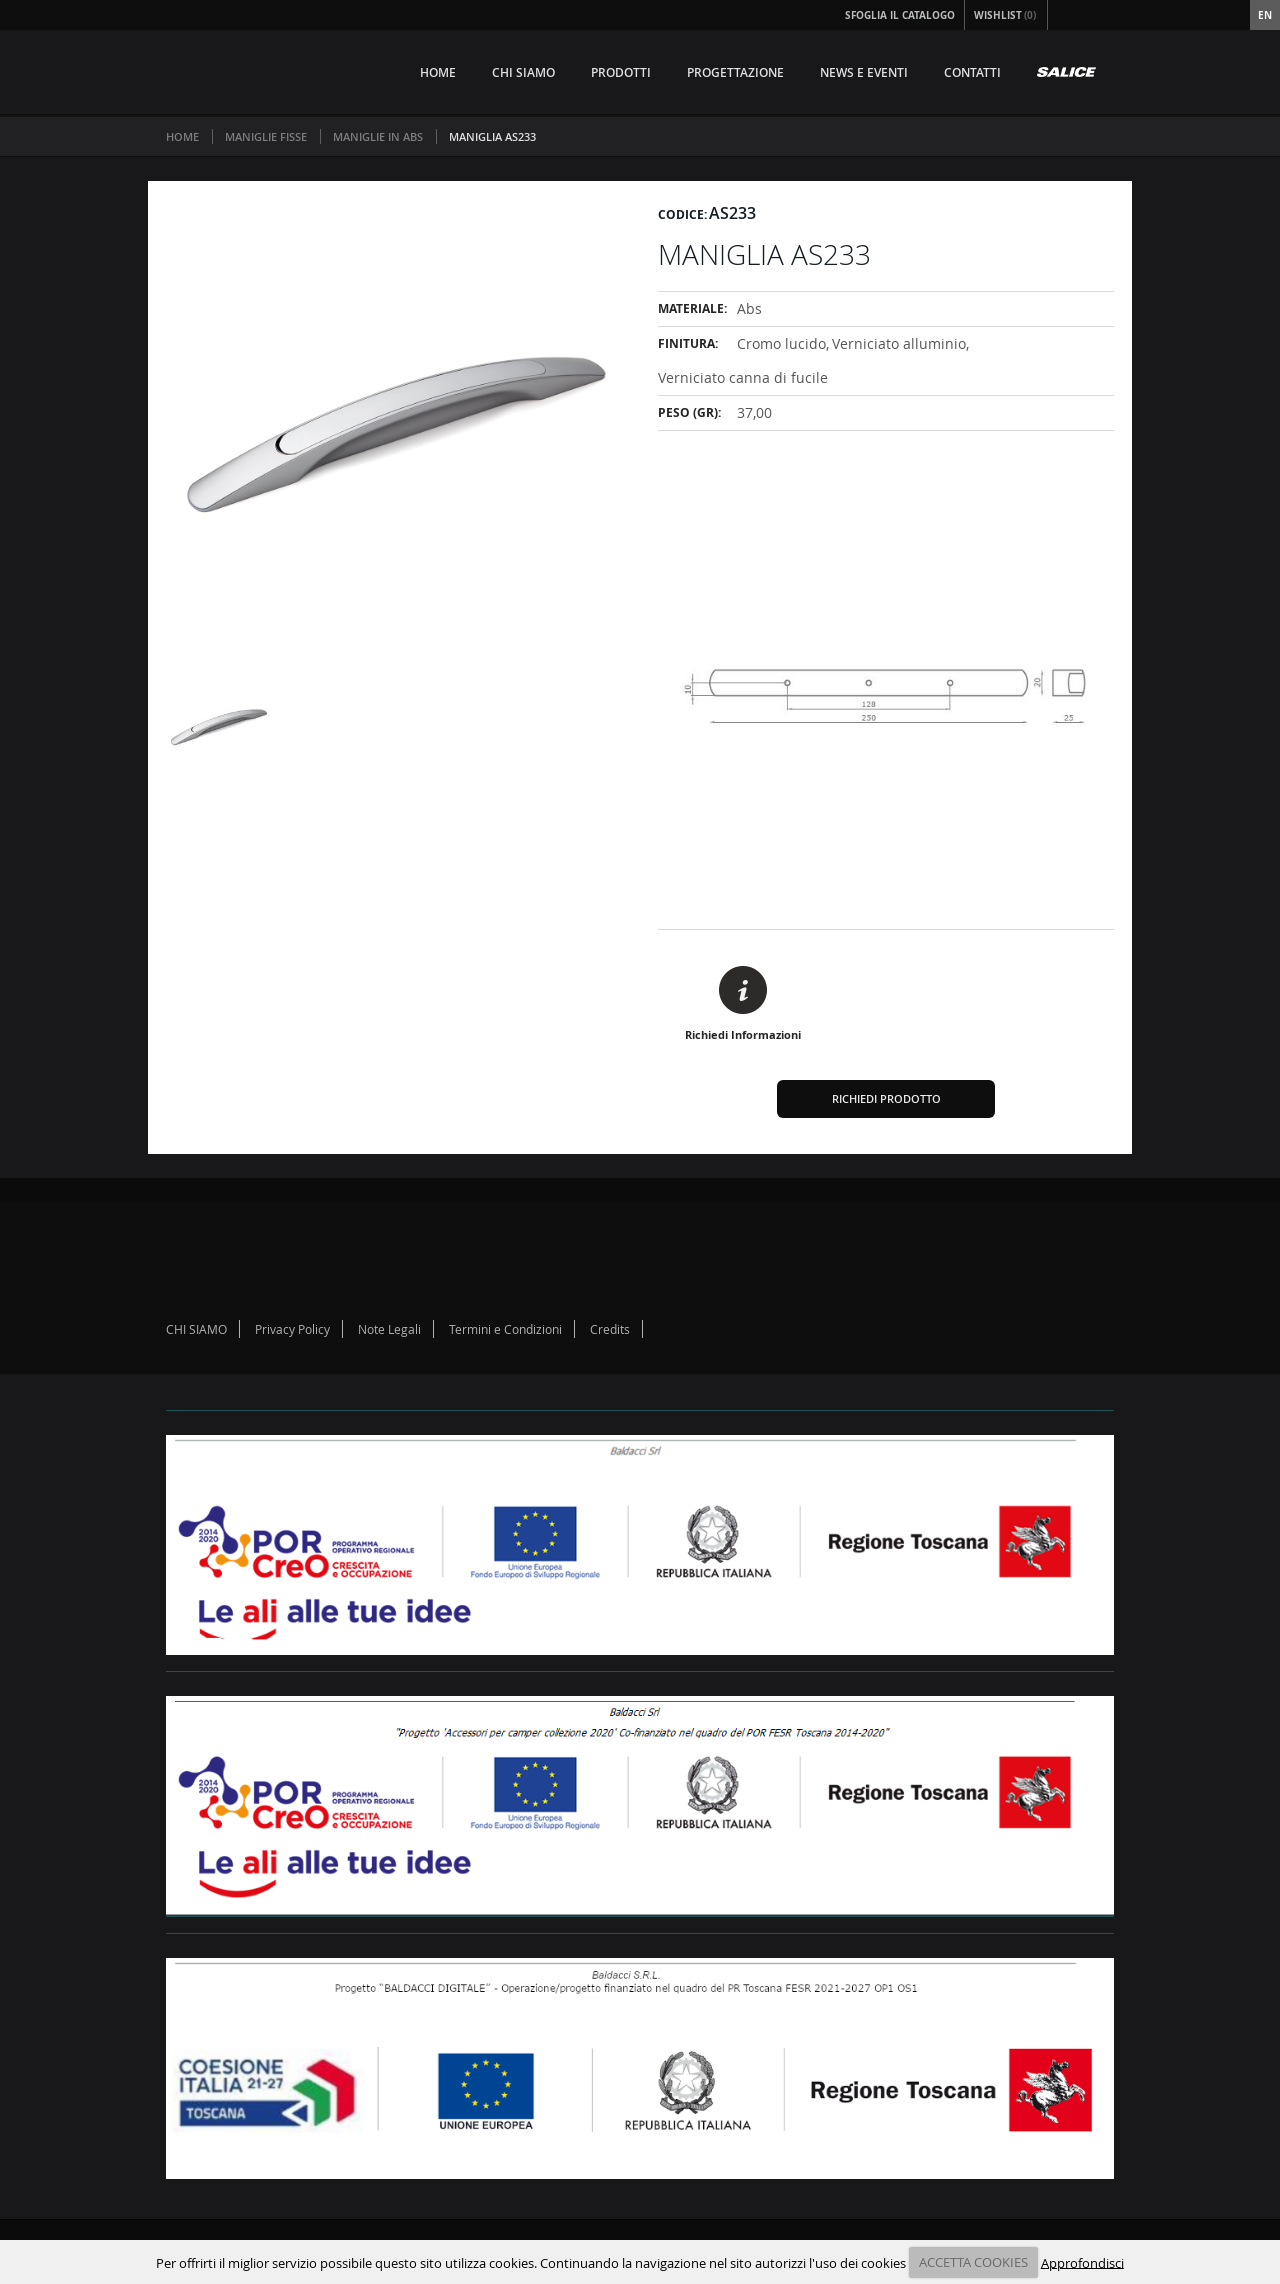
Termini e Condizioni (505, 1329)
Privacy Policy (292, 1329)
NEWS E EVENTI (864, 72)
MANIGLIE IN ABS (378, 136)
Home (182, 136)
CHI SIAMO (523, 72)
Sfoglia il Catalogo (900, 15)
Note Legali (389, 1329)
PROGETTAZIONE (735, 72)
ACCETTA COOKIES (973, 2262)
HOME (438, 72)
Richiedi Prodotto (886, 1098)
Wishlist (1006, 15)
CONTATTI (972, 72)
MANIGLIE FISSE (266, 136)
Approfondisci (1082, 2262)
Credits (610, 1329)
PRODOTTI (621, 72)
